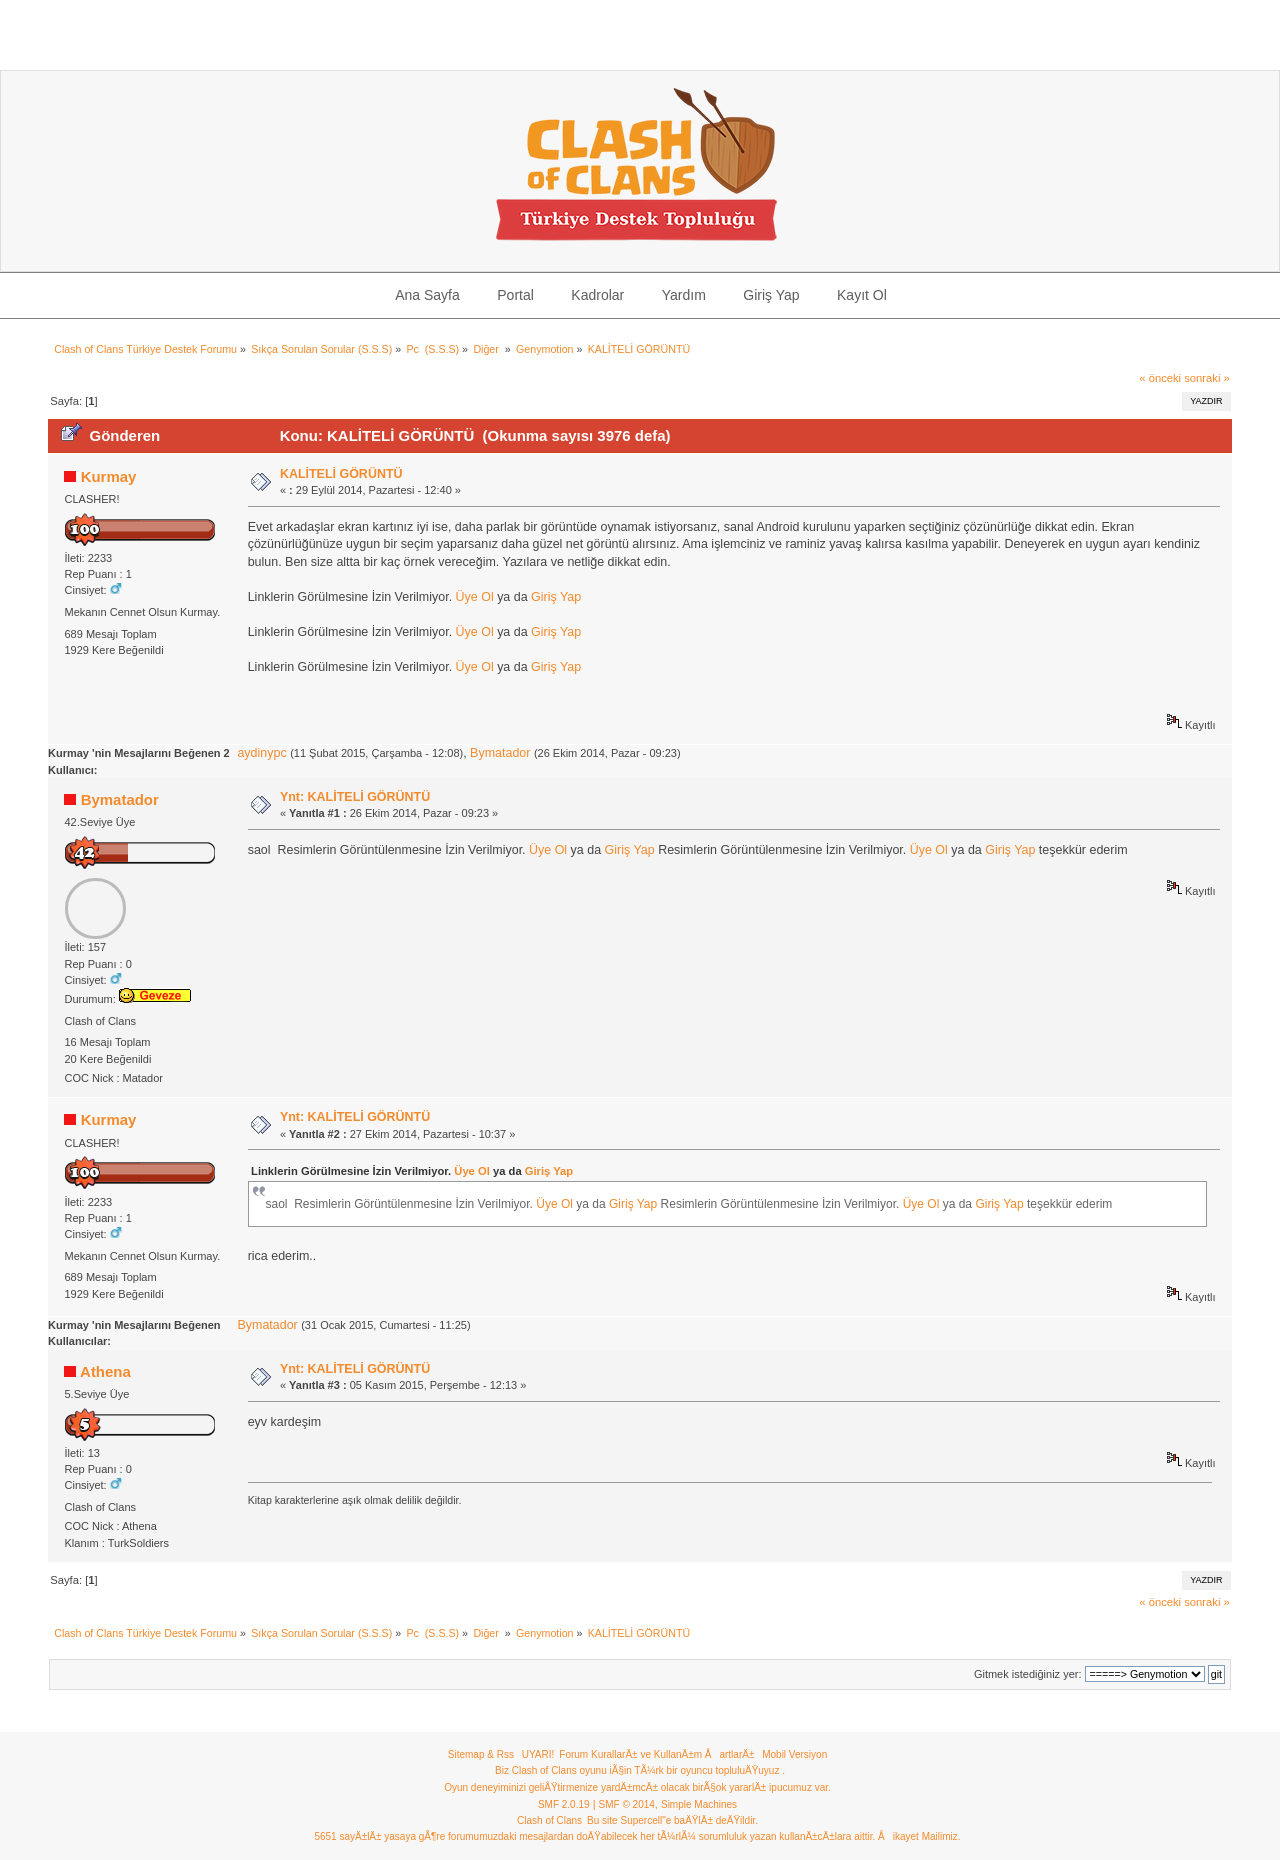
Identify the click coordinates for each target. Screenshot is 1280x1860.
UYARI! (538, 1754)
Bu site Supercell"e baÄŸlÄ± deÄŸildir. (672, 1820)
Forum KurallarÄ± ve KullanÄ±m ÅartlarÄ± (656, 1754)
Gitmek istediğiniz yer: (1028, 1674)
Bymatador (500, 753)
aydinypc (261, 753)
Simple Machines (699, 1804)
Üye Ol (475, 597)
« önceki (1160, 378)
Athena (105, 1371)
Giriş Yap (556, 597)
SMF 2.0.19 (564, 1804)
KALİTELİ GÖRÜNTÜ (341, 474)
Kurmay (109, 476)
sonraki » (1207, 378)
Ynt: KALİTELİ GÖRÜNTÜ (355, 797)
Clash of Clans (549, 1820)
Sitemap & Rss (481, 1754)
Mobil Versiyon (794, 1754)
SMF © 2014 (627, 1804)
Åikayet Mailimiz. (919, 1836)
